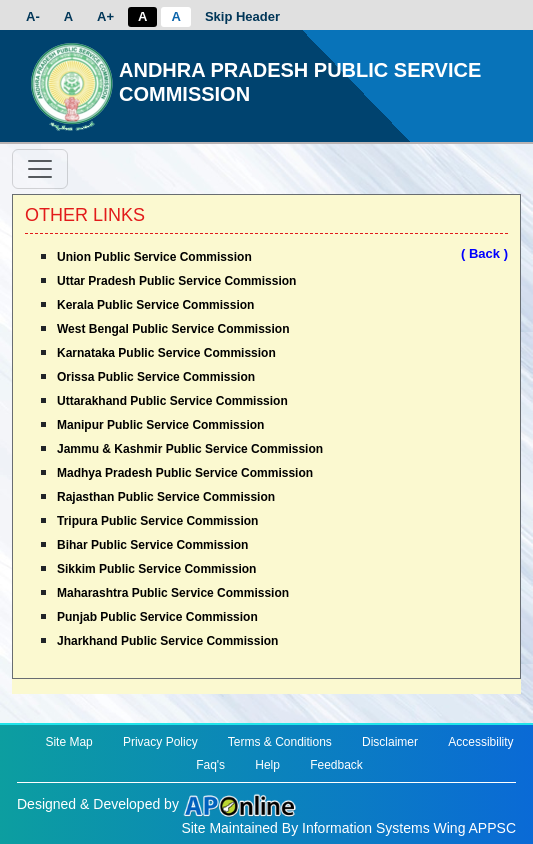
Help (267, 765)
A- (33, 16)
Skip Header (242, 16)
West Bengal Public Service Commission (173, 329)
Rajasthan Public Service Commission (166, 497)
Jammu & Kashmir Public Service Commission (190, 449)
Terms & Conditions (280, 742)
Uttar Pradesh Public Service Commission (176, 281)
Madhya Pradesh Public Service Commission (185, 473)
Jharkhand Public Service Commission (167, 641)
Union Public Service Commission (154, 257)
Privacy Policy (160, 742)
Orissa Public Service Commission (156, 377)
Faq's (210, 765)
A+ (105, 16)
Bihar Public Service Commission (152, 545)
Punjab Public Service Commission (157, 617)
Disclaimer (390, 742)
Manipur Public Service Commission (160, 425)
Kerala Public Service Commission (155, 305)
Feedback (336, 765)
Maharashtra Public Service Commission (173, 593)
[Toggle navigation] (40, 169)
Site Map (68, 742)
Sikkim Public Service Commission (156, 569)
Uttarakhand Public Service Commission (172, 401)
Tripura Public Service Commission (157, 521)
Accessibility (480, 742)
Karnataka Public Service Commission (166, 353)
